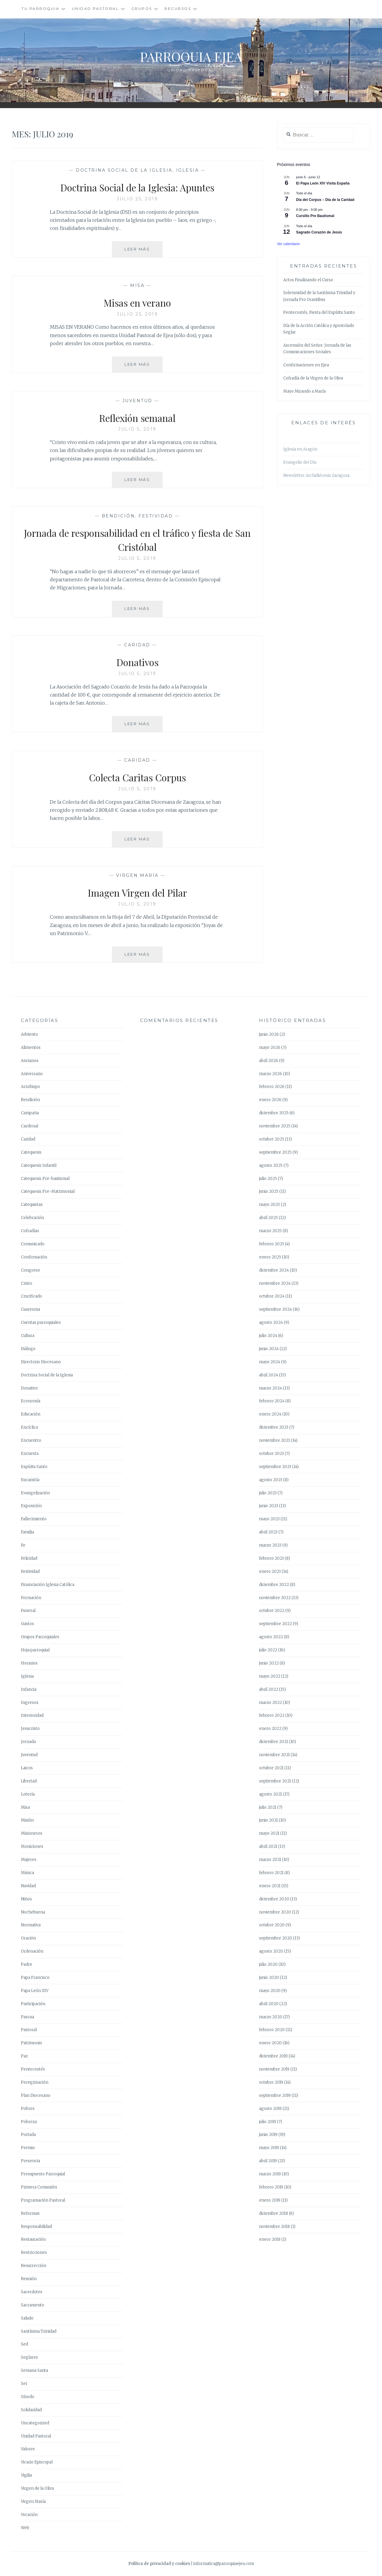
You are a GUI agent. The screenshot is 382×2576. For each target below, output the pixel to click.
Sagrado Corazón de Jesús (319, 232)
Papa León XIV (34, 1990)
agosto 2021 (270, 1794)
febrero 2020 (272, 2029)
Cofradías (30, 1230)
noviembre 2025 (274, 1126)
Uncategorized (35, 2423)
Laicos (27, 1767)
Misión (27, 1820)
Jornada (28, 1741)
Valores (28, 2448)
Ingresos (29, 1702)
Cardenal (29, 1126)
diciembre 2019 (273, 2056)
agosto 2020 (271, 1951)
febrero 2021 (271, 1872)
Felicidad (29, 1558)
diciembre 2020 (274, 1899)
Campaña (30, 1112)
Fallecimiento (34, 1518)
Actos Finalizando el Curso (308, 279)
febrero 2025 (271, 1243)
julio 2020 (268, 1964)
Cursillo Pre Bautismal (315, 216)
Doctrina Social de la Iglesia (124, 170)
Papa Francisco (35, 1977)
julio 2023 (268, 1493)
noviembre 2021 (274, 1754)
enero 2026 (270, 1099)
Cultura (27, 1335)
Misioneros (31, 1833)
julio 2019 (267, 2121)
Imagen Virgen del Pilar (137, 892)
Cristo (26, 1283)
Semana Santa (34, 2370)
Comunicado (32, 1243)
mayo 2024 (269, 1361)
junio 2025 (268, 1191)
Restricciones (34, 2252)
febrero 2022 (271, 1715)
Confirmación (34, 1257)
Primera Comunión (39, 2187)
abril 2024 (268, 1375)
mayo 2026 (269, 1047)
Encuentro (31, 1440)
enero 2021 (270, 1885)
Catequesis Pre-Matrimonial (48, 1191)
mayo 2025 (269, 1204)
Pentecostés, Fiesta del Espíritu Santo (319, 312)
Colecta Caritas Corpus (137, 777)
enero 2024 (270, 1414)
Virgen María (137, 875)
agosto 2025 (271, 1165)
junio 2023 (268, 1505)
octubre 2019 (271, 2082)
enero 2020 (270, 2042)
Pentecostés (33, 2069)
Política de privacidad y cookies (159, 2563)
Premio (28, 2147)
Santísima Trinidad (38, 2331)
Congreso (30, 1270)
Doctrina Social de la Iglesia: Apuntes (137, 187)
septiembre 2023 (275, 1466)
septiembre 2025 (275, 1152)
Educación (30, 1414)
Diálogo (28, 1348)
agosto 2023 (270, 1479)
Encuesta (29, 1453)
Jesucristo (30, 1728)
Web (25, 2527)
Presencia (30, 2160)
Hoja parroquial (35, 1650)
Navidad (28, 1885)
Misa (137, 285)
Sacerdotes (31, 2291)
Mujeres (28, 1859)
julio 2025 (268, 1178)
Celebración (32, 1217)
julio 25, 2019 (137, 199)
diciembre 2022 (274, 1584)
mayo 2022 (269, 1676)
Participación (33, 2003)
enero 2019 (269, 2200)
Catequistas (32, 1204)
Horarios (29, 1663)
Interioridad (32, 1715)
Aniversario (32, 1073)
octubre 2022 (271, 1610)
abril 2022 (268, 1689)
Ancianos (29, 1060)
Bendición (118, 516)
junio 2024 (269, 1348)
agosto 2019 (270, 2108)
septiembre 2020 (275, 1938)
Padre (26, 1964)
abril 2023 (268, 1532)
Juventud (137, 400)
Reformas (30, 2213)
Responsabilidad (36, 2226)
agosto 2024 (271, 1322)
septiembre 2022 (275, 1623)
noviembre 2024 (275, 1283)
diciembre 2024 (274, 1270)
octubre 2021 (271, 1767)
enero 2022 (270, 1728)
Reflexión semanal (137, 417)
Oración (28, 1938)
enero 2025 (270, 1257)
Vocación (29, 2514)
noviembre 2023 (274, 1440)
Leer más (143, 251)
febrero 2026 (271, 1086)
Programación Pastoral (43, 2200)
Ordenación (32, 1951)
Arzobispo (30, 1086)
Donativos (137, 661)
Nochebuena (33, 1912)
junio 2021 (268, 1820)
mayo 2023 (269, 1518)
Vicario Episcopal (37, 2462)
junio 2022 (269, 1663)
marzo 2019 (270, 2174)
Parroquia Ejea (191, 56)
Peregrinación (34, 2082)
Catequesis (31, 1152)
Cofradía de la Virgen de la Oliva (313, 378)
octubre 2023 (271, 1453)
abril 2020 (268, 2003)
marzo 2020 (270, 2016)
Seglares (29, 2357)
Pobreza (29, 2121)
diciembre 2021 (273, 1741)
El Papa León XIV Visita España (322, 183)
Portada (28, 2134)
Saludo (27, 2318)
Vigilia (26, 2475)
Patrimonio (31, 2042)
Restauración (33, 2239)
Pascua (27, 2016)
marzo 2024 (270, 1388)
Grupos (141, 8)
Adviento (29, 1034)
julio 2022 (268, 1650)
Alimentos (31, 1047)
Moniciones (32, 1846)
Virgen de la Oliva (37, 2488)
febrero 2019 (271, 2187)
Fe (23, 1545)
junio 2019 (268, 2134)
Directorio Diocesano (41, 1361)
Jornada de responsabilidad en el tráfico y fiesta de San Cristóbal (137, 539)
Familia (27, 1532)
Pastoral (29, 2029)
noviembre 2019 (274, 2069)
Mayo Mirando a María (304, 391)
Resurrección (33, 2265)
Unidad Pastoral (95, 8)
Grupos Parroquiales (40, 1636)
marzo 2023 (270, 1545)
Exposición (31, 1505)
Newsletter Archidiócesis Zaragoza (316, 475)
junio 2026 (269, 1034)
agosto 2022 (271, 1636)
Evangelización (35, 1493)
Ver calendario (288, 244)
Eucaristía (30, 1479)
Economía (30, 1401)
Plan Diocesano (35, 2095)
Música (27, 1872)
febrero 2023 (271, 1558)
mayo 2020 (270, 1990)
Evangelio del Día (299, 462)
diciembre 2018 (273, 2213)
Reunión (29, 2278)
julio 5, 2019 (137, 429)
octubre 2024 (271, 1296)
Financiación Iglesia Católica (47, 1584)
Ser (24, 2383)
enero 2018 (270, 2239)
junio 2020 (269, 1977)
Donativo (29, 1388)
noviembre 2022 (275, 1597)
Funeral (28, 1610)
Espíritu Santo (34, 1466)
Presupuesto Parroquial (43, 2174)
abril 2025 (268, 1217)
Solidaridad (31, 2409)
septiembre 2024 (275, 1309)
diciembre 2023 (273, 1427)
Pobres (28, 2108)
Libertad (29, 1781)
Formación (31, 1597)
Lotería (28, 1794)
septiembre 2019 (275, 2095)
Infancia (28, 1689)
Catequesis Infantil (38, 1165)
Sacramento (32, 2305)
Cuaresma (30, 1309)
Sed (24, 2344)
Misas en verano (137, 302)
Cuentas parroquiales (41, 1322)
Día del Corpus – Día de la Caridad (325, 200)
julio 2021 (267, 1807)
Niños (26, 1899)
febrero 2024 (271, 1401)
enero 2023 (270, 1571)
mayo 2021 (269, 1833)
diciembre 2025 (274, 1112)
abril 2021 (268, 1846)
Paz (24, 2056)
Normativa (31, 1925)
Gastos (27, 1623)
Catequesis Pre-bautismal (45, 1178)
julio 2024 (268, 1335)
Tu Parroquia (40, 8)
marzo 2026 (270, 1073)
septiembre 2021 (275, 1781)
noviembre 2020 (275, 1912)
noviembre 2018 (274, 2226)
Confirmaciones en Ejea (306, 365)
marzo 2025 (270, 1230)
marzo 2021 (270, 1859)
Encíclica (29, 1427)
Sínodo (27, 2396)
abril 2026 (268, 1060)
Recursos (177, 8)
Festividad (155, 516)
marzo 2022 (270, 1702)
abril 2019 (268, 2160)
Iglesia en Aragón (300, 449)
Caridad (137, 645)
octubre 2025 (271, 1139)
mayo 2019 (269, 2147)
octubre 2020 (272, 1925)
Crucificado (31, 1296)
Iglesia (187, 170)
